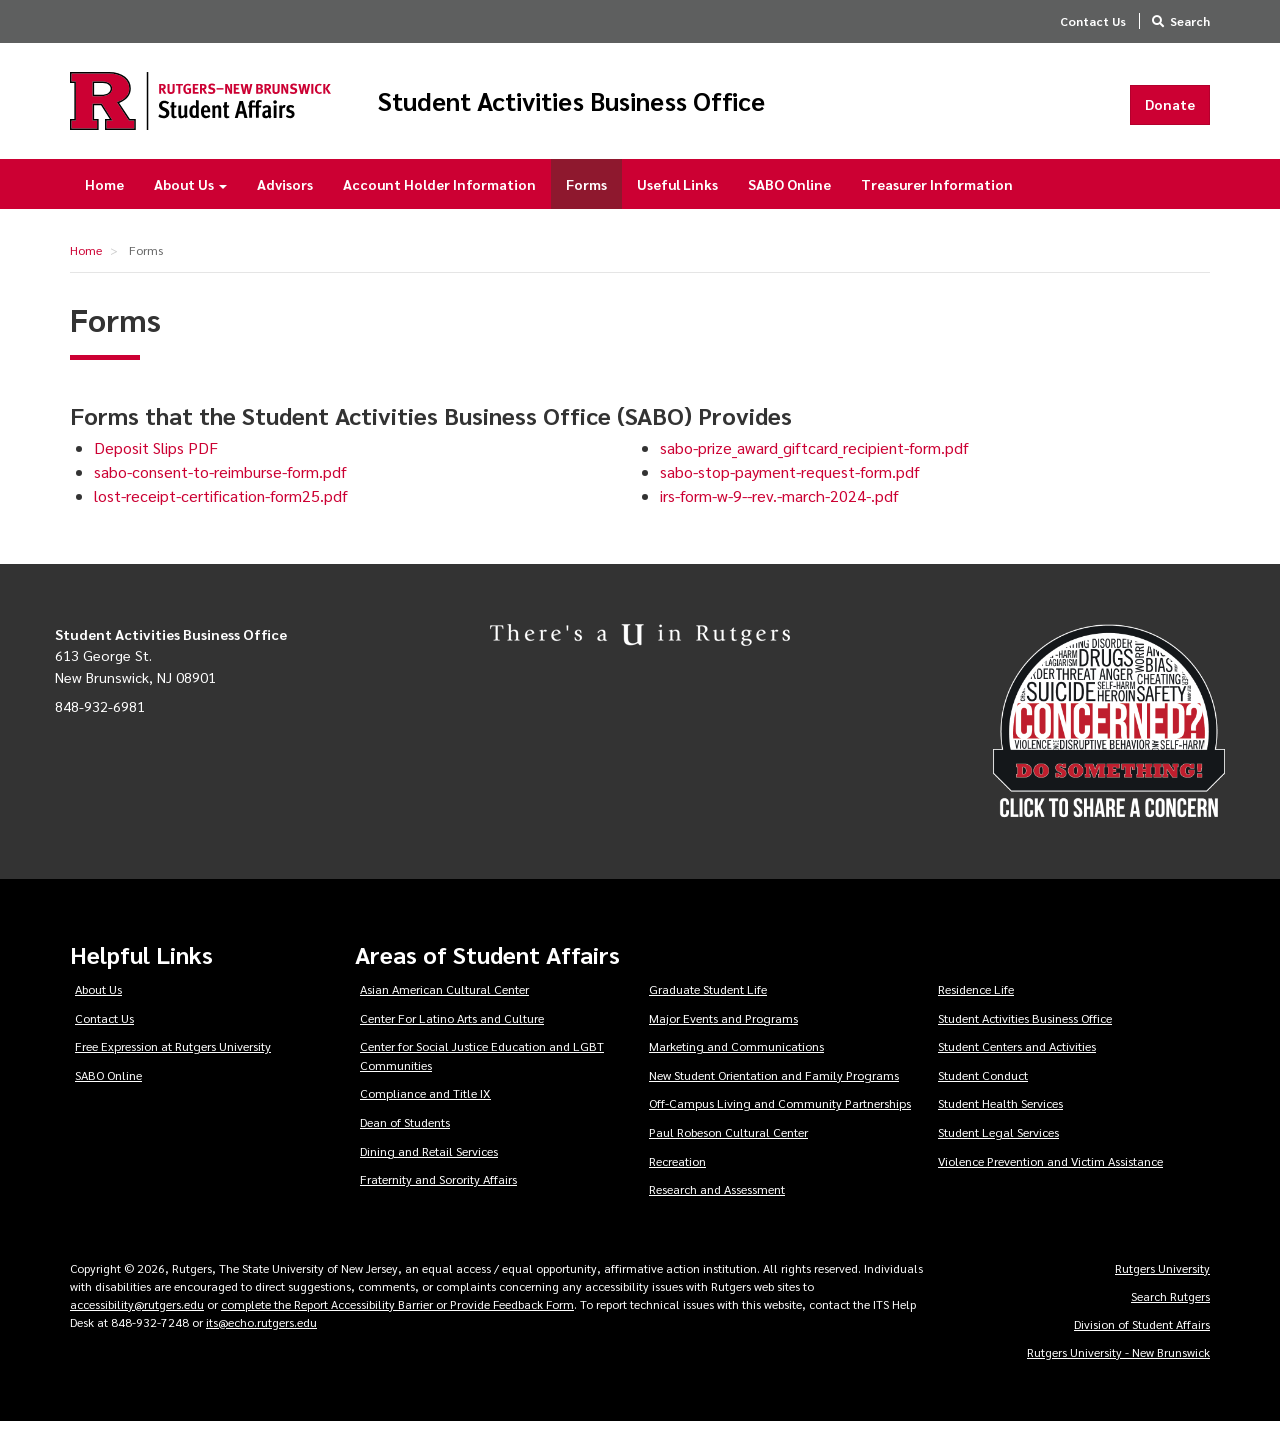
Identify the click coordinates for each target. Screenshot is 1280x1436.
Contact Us (1093, 21)
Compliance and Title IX (425, 1107)
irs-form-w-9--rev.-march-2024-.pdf (779, 509)
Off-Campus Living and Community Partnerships (780, 1117)
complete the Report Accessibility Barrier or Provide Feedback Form (397, 1318)
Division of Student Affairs (1142, 1338)
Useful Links (677, 198)
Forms (586, 198)
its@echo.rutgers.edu (261, 1336)
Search (1190, 21)
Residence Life (976, 1003)
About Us (190, 198)
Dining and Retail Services (429, 1164)
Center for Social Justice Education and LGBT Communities (482, 1069)
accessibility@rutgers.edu (137, 1318)
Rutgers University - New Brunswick (1118, 1366)
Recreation (677, 1174)
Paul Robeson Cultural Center (728, 1146)
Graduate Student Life (708, 1003)
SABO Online (789, 198)
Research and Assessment (717, 1203)
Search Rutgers (1170, 1310)
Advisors (285, 198)
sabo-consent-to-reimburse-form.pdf (220, 485)
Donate (1170, 111)
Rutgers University (1162, 1282)
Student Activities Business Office (658, 108)
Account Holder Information (439, 198)
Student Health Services (1000, 1117)
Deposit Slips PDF (156, 461)
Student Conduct (983, 1089)
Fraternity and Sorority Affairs (438, 1193)
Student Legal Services (998, 1146)
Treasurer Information (937, 198)
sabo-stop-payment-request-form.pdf (790, 485)
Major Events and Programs (723, 1031)
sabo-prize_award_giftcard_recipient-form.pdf (814, 461)
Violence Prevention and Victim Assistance (1050, 1174)
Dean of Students (405, 1136)
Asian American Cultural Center (444, 1003)
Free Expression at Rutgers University (173, 1060)
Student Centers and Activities (1017, 1060)
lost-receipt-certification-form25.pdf (221, 509)
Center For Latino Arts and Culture (452, 1031)
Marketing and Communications (736, 1060)
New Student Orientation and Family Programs (774, 1089)
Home (104, 198)
